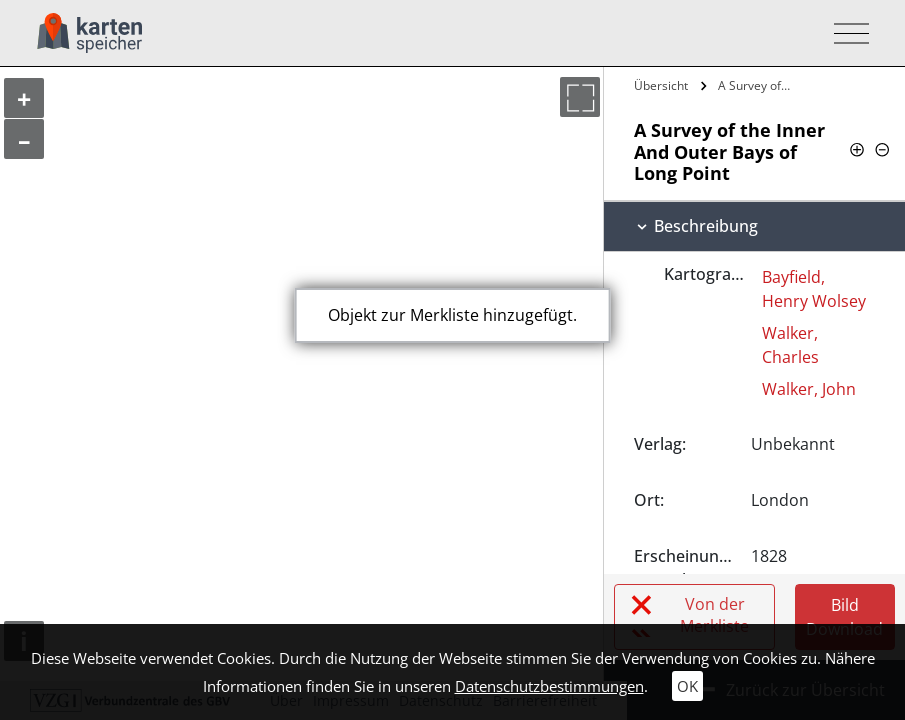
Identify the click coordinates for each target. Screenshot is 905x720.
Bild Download (844, 617)
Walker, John (809, 389)
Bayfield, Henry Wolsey (814, 289)
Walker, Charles (790, 345)
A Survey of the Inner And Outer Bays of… (757, 85)
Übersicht (661, 85)
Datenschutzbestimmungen (549, 686)
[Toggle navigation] (845, 33)
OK (687, 686)
